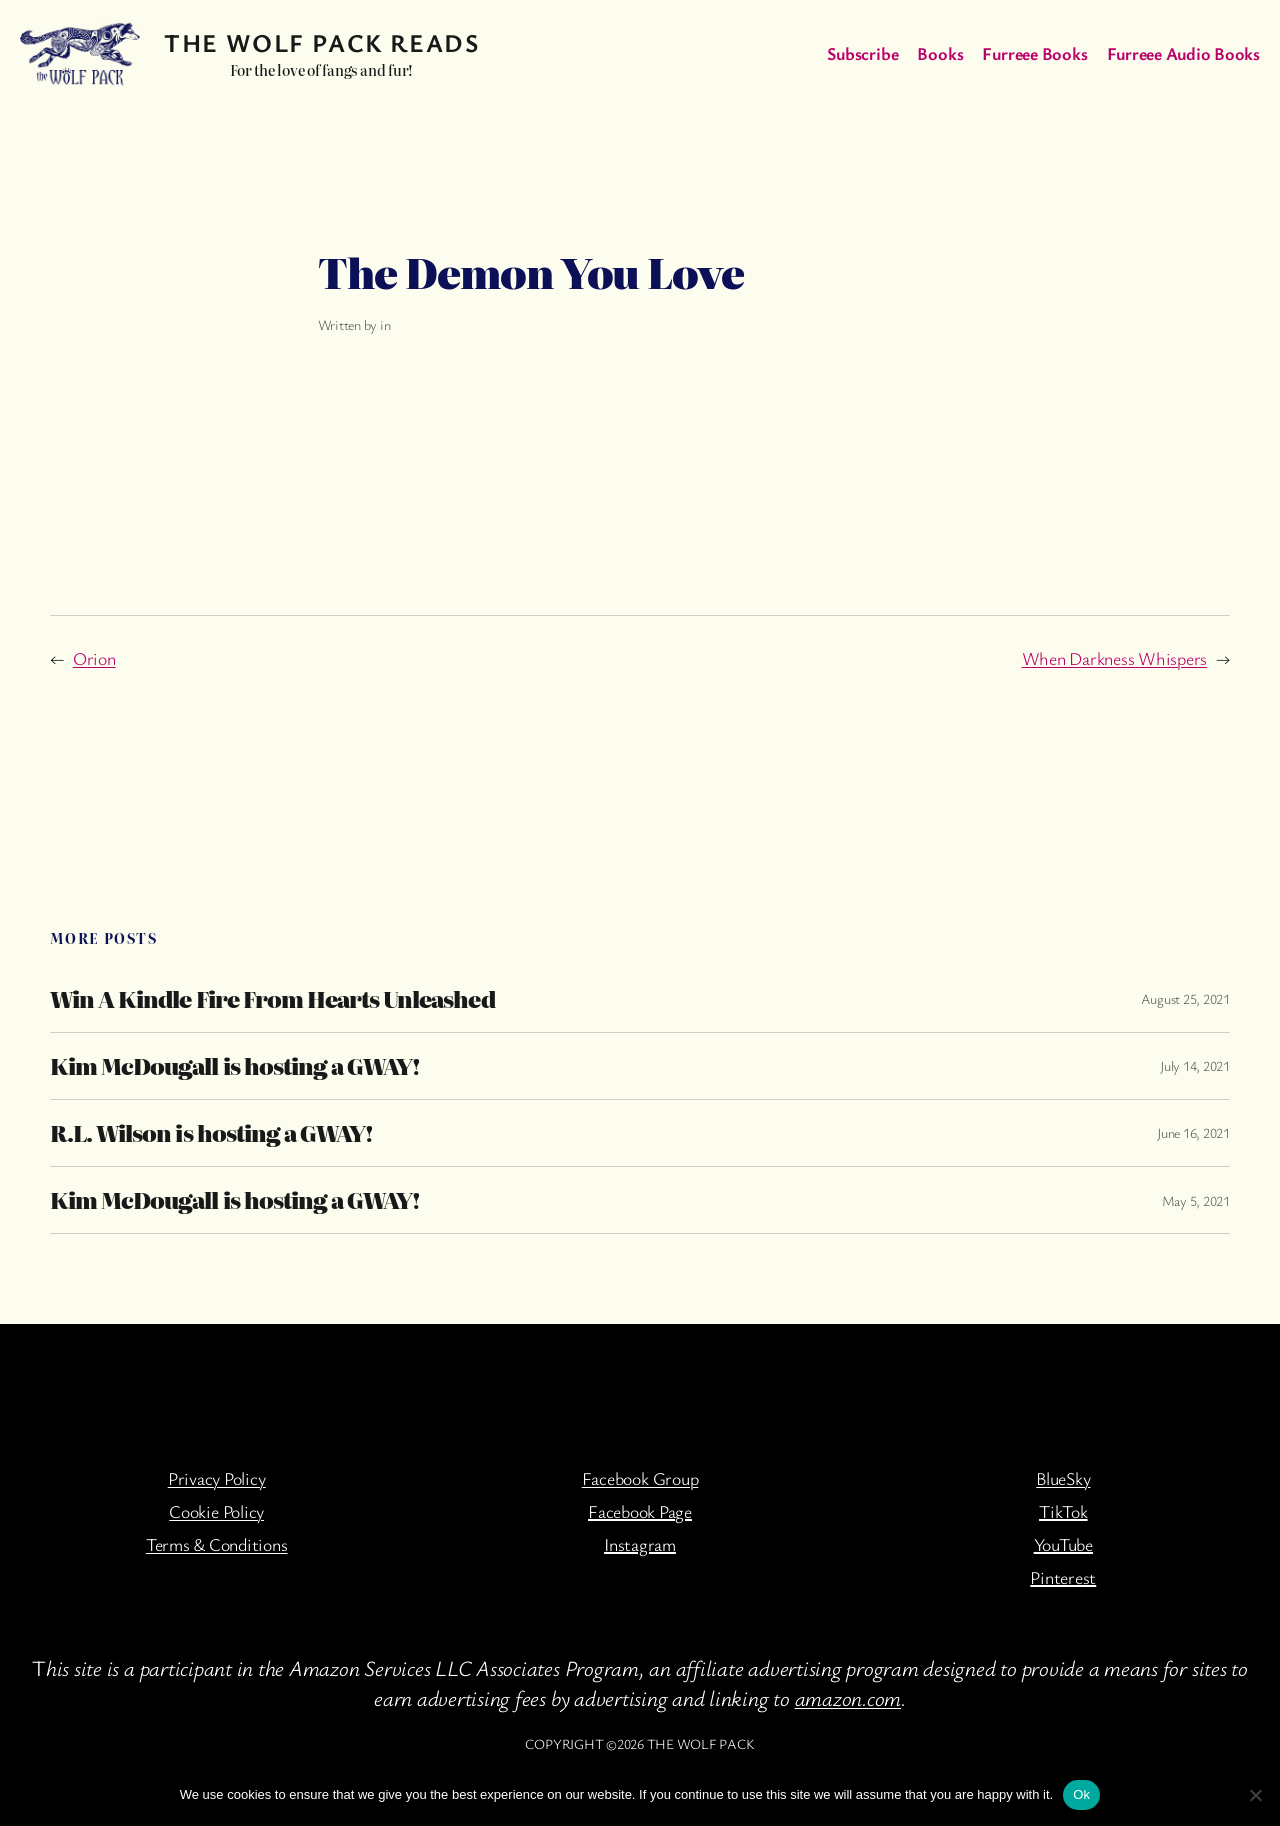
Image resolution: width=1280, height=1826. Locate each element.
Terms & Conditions (217, 1544)
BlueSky (1063, 1478)
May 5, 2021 (1196, 1200)
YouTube (1063, 1544)
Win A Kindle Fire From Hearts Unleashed (272, 999)
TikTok (1063, 1511)
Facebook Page (640, 1511)
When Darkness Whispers (1115, 658)
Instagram (640, 1544)
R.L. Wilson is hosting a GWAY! (211, 1133)
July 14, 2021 (1195, 1065)
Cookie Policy (216, 1511)
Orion (94, 658)
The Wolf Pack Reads (321, 42)
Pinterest (1063, 1577)
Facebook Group (640, 1478)
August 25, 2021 (1185, 998)
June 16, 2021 (1193, 1132)
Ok (1081, 1794)
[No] (1255, 1795)
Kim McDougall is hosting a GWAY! (235, 1066)
